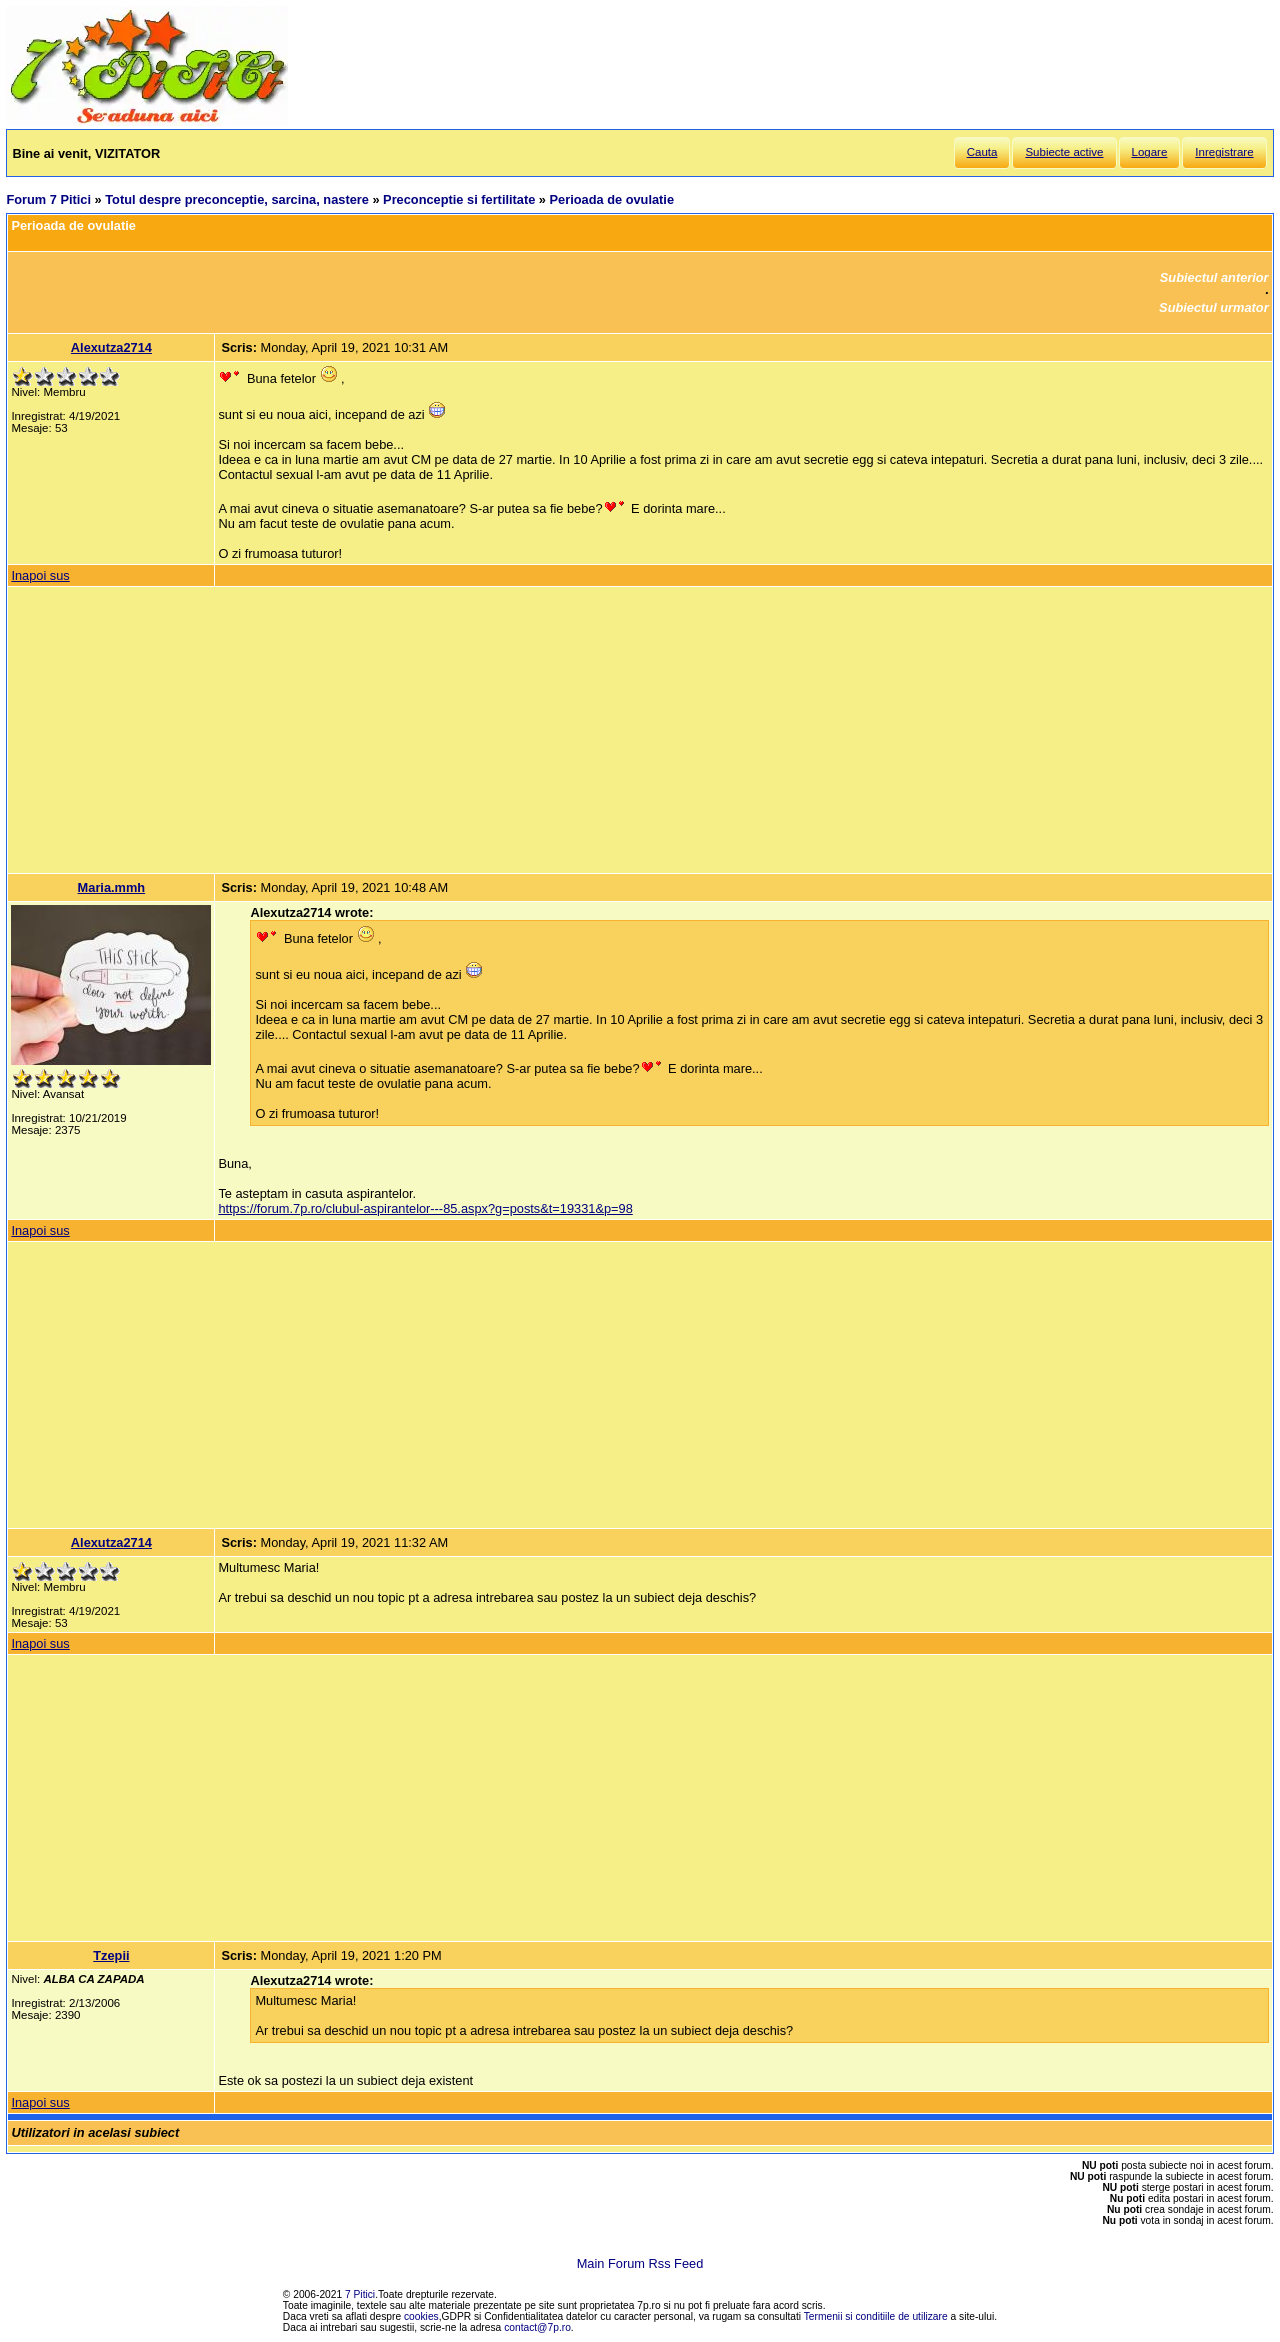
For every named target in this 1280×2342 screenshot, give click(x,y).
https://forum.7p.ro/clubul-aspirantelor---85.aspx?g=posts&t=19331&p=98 (425, 1208)
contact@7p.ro (537, 2327)
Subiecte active (1064, 152)
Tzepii (111, 1955)
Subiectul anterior (1214, 277)
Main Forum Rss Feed (640, 2263)
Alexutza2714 (111, 347)
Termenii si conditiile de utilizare (876, 2316)
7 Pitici (360, 2294)
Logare (1150, 152)
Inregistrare (1224, 152)
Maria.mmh (112, 887)
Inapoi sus (40, 575)
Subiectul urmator (1214, 307)
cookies (421, 2316)
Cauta (982, 152)
